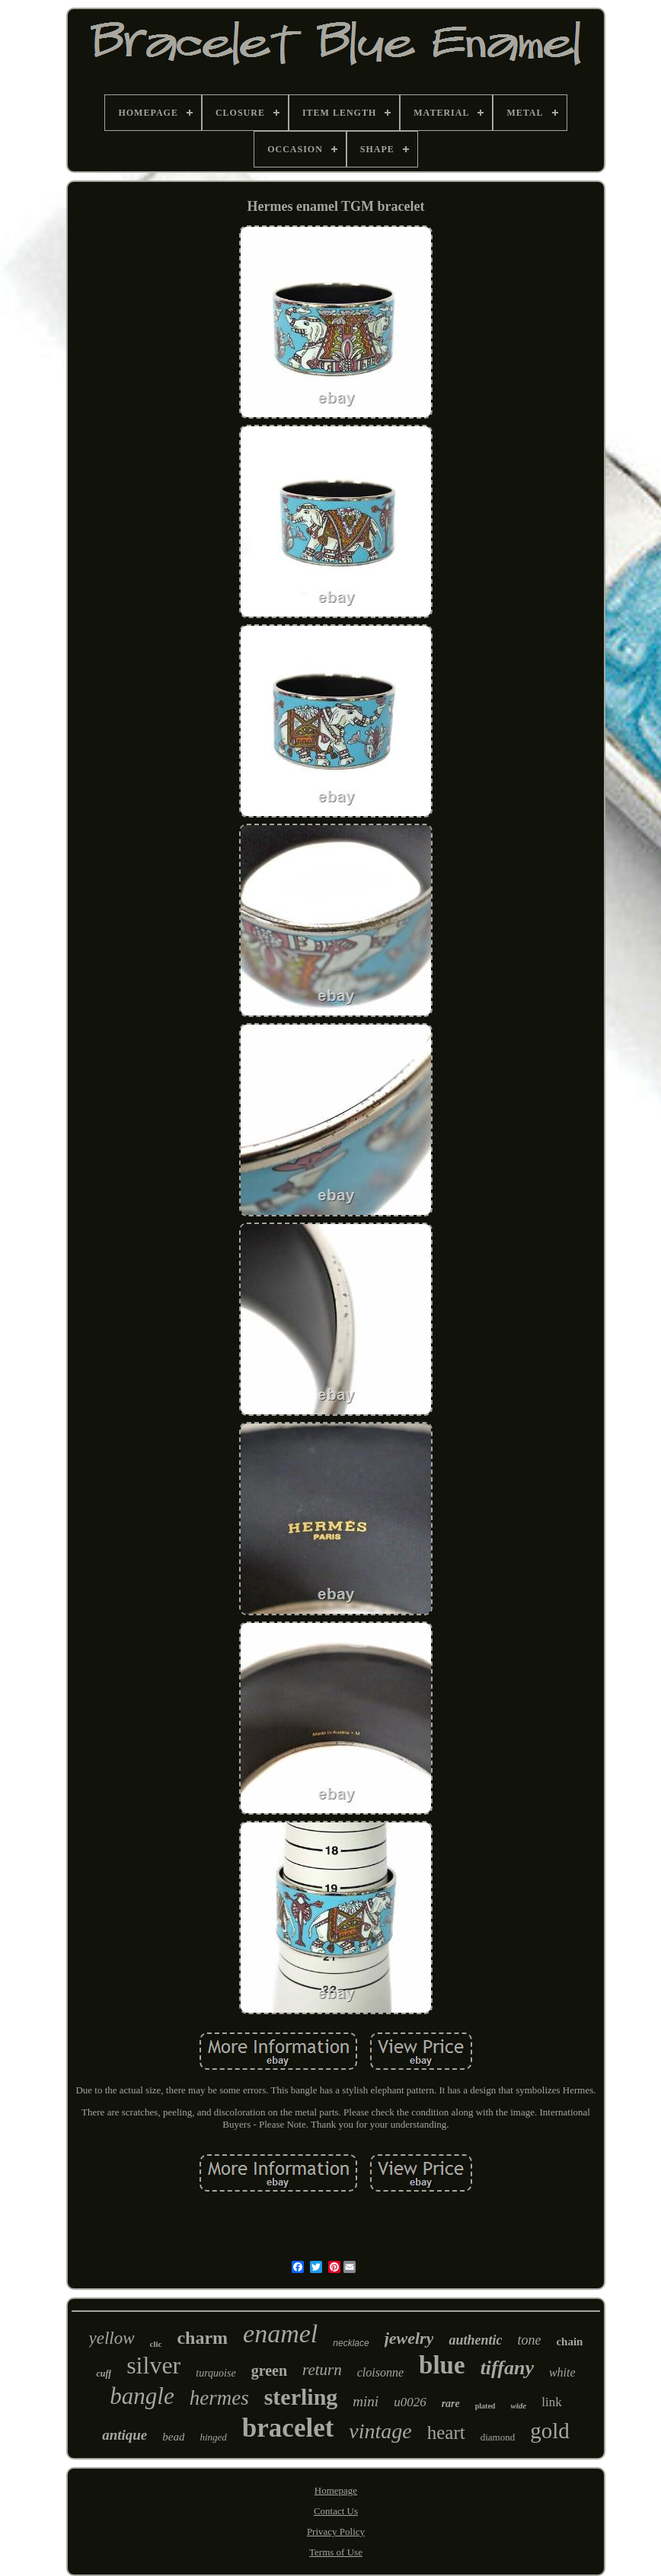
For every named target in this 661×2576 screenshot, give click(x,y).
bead (173, 2437)
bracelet (288, 2428)
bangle (142, 2396)
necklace (351, 2343)
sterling (301, 2396)
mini (365, 2401)
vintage (380, 2431)
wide (518, 2405)
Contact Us (336, 2511)
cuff (103, 2373)
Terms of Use (335, 2552)
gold (550, 2430)
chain (569, 2341)
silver (153, 2365)
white (562, 2372)
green (269, 2370)
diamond (498, 2437)
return (322, 2370)
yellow (112, 2338)
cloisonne (380, 2372)
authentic (475, 2340)
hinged (213, 2437)
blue (442, 2365)
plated (485, 2406)
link (551, 2402)
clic (156, 2343)
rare (451, 2403)
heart (446, 2432)
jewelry (409, 2338)
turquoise (215, 2373)
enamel (280, 2333)
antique (124, 2435)
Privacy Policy (336, 2531)
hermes (219, 2397)
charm (202, 2338)
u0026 (410, 2402)
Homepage (336, 2490)
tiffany (507, 2368)
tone (529, 2340)
